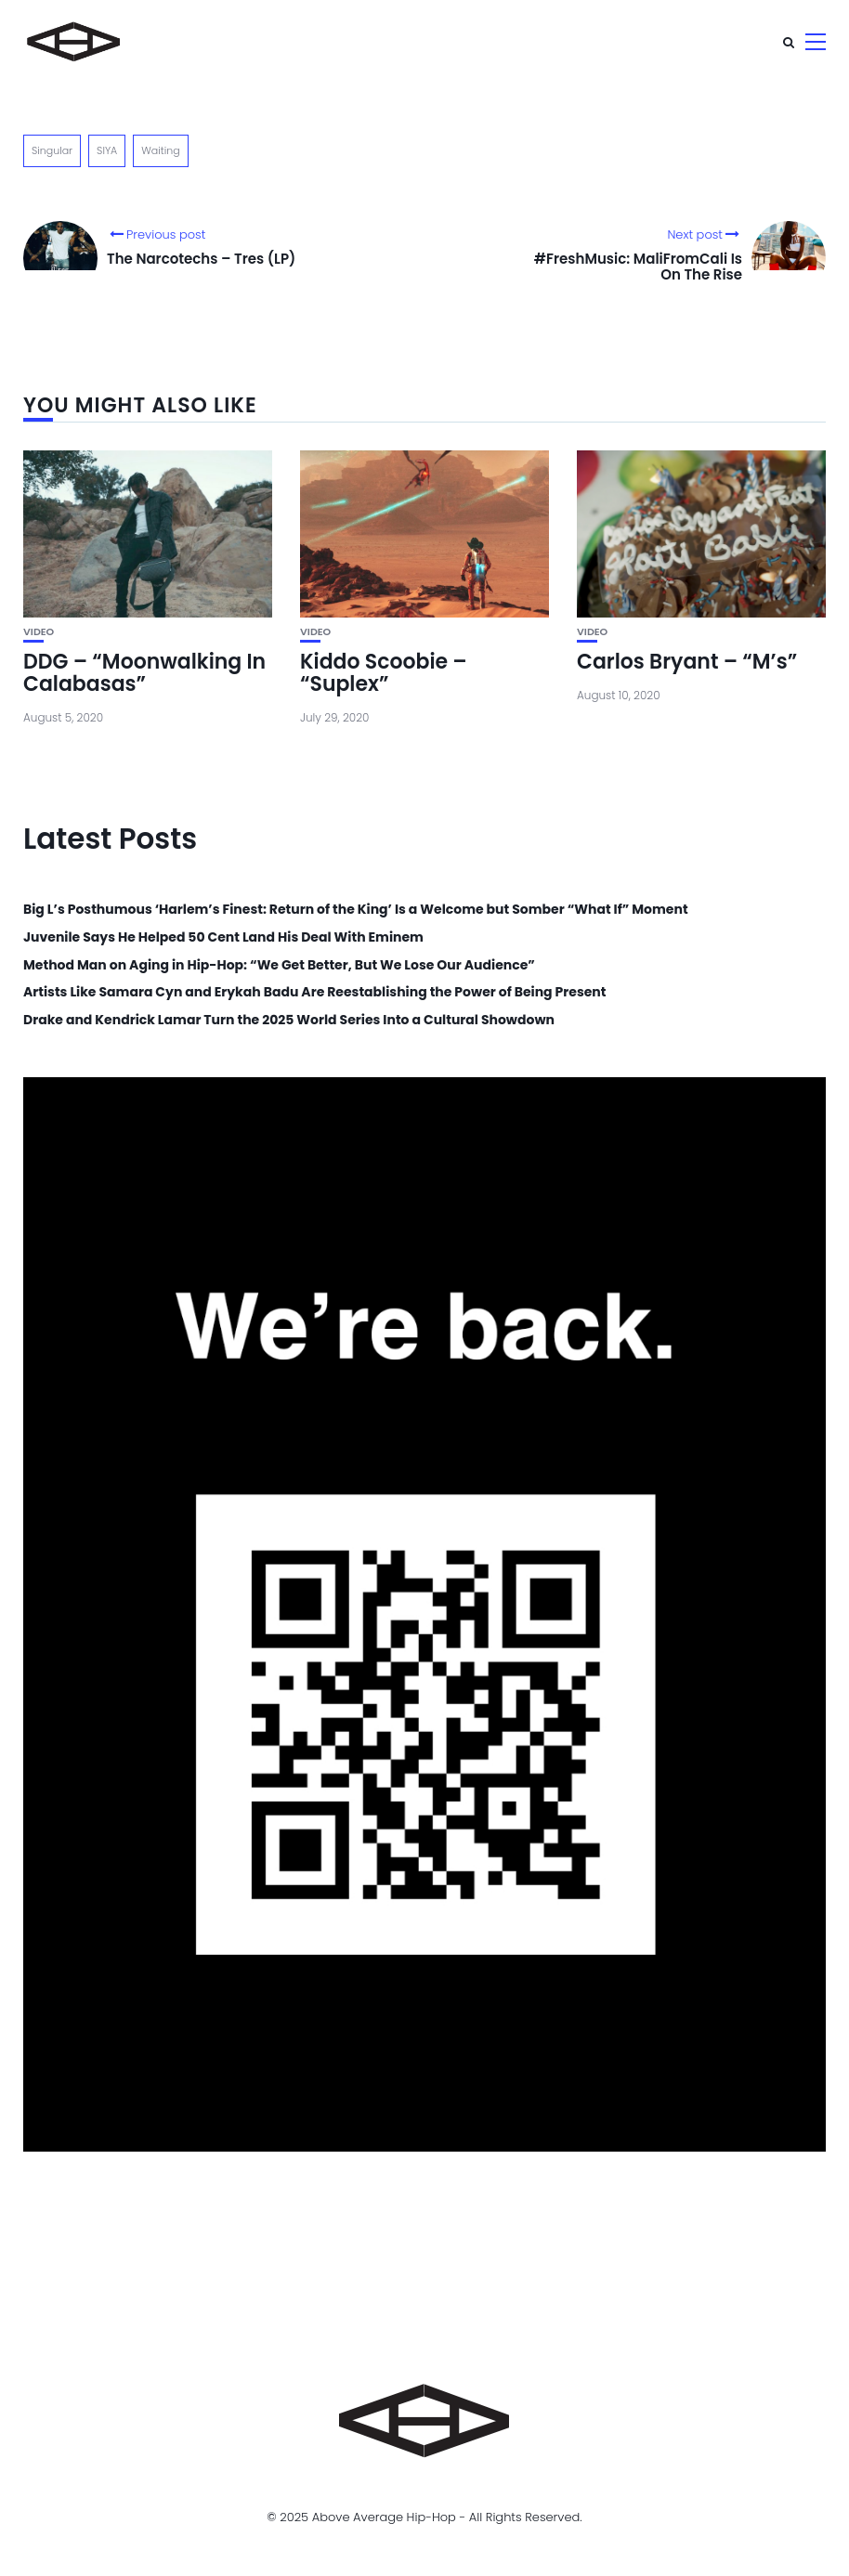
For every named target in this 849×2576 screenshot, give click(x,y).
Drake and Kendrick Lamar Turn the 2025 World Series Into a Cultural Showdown (289, 1020)
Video (38, 632)
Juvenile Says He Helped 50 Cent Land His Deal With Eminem (223, 937)
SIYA (107, 150)
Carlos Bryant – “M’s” (687, 661)
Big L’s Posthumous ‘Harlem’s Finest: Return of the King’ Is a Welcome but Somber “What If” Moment (355, 909)
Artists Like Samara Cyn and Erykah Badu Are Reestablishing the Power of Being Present (314, 992)
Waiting (160, 150)
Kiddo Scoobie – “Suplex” (383, 672)
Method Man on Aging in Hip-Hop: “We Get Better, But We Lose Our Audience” (279, 965)
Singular (52, 150)
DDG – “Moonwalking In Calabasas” (144, 672)
